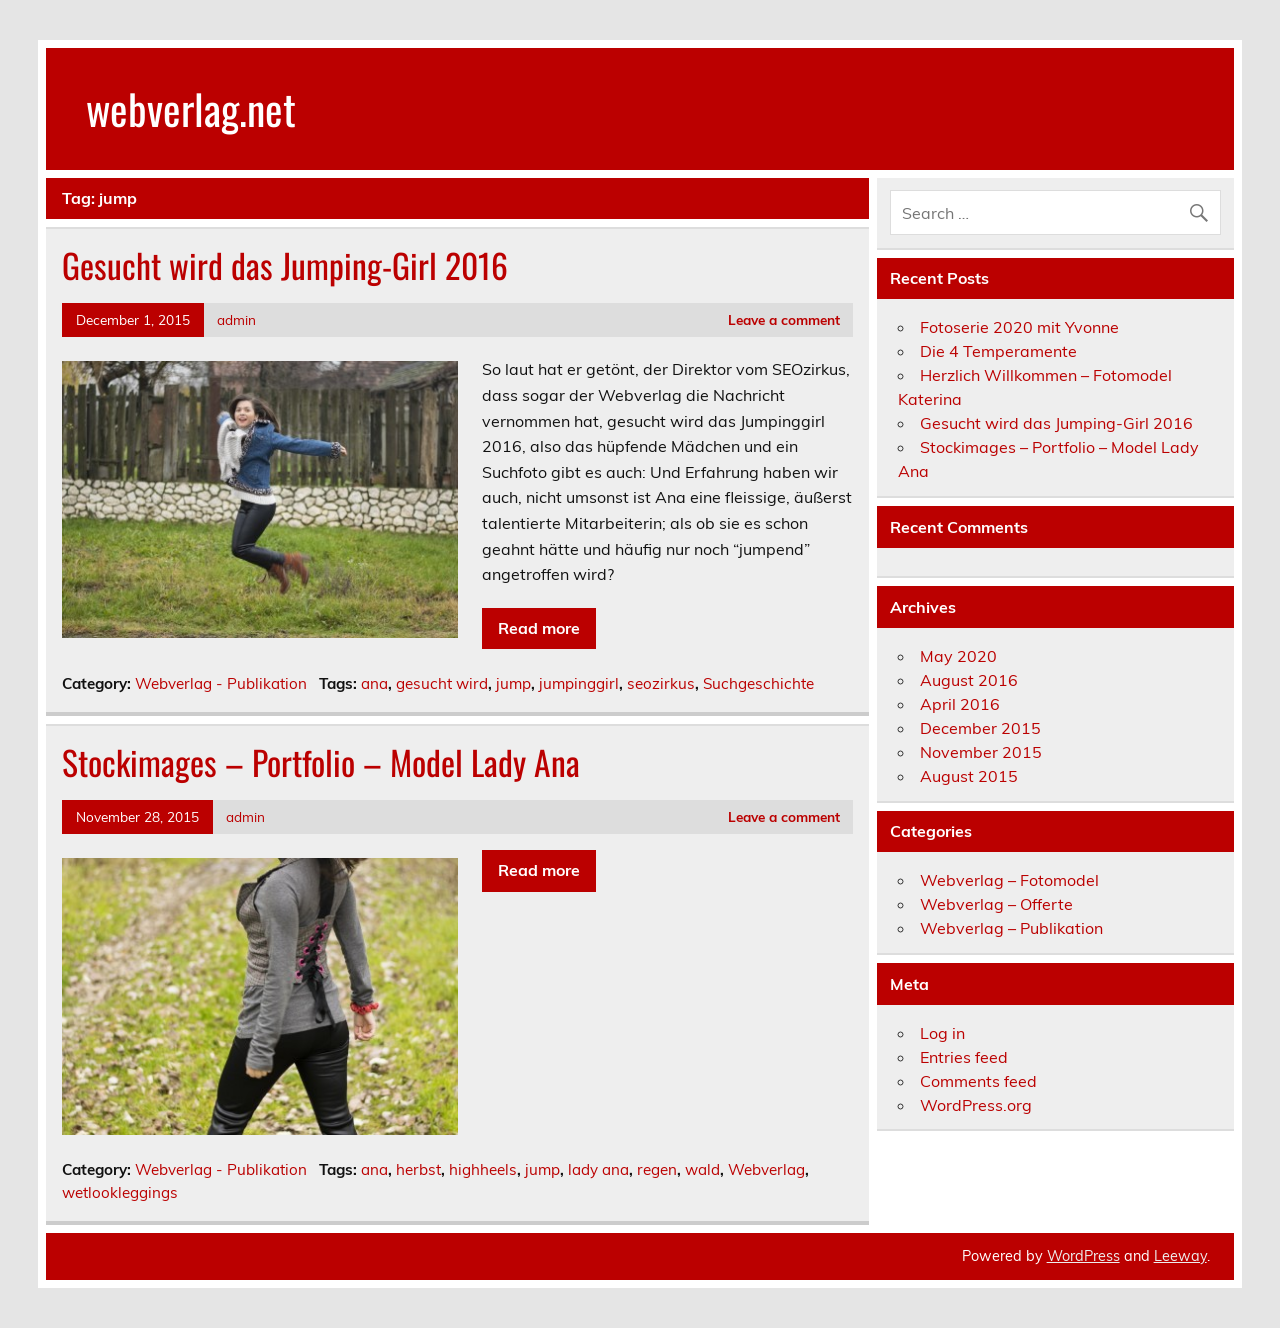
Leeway (1180, 1256)
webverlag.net (191, 108)
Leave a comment (784, 319)
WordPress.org (976, 1105)
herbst (418, 1169)
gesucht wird (442, 683)
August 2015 (969, 776)
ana (374, 683)
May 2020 (958, 656)
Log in (942, 1033)
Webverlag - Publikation (221, 683)
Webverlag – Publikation (1011, 928)
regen (657, 1169)
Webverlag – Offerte (996, 904)
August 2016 (969, 680)
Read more (539, 628)
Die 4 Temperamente (998, 351)
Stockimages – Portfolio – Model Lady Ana (321, 762)
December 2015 (980, 728)
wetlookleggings (120, 1192)
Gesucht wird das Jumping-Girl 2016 (285, 265)
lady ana (598, 1169)
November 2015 (981, 752)
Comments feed (978, 1081)
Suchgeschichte (758, 683)
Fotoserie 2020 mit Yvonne (1019, 327)
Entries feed (964, 1057)
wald (702, 1169)
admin (236, 319)
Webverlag (766, 1169)
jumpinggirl (579, 683)
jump (513, 683)
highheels (483, 1169)
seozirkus (661, 683)
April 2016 (960, 704)
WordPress (1083, 1256)
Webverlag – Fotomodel (1009, 880)
